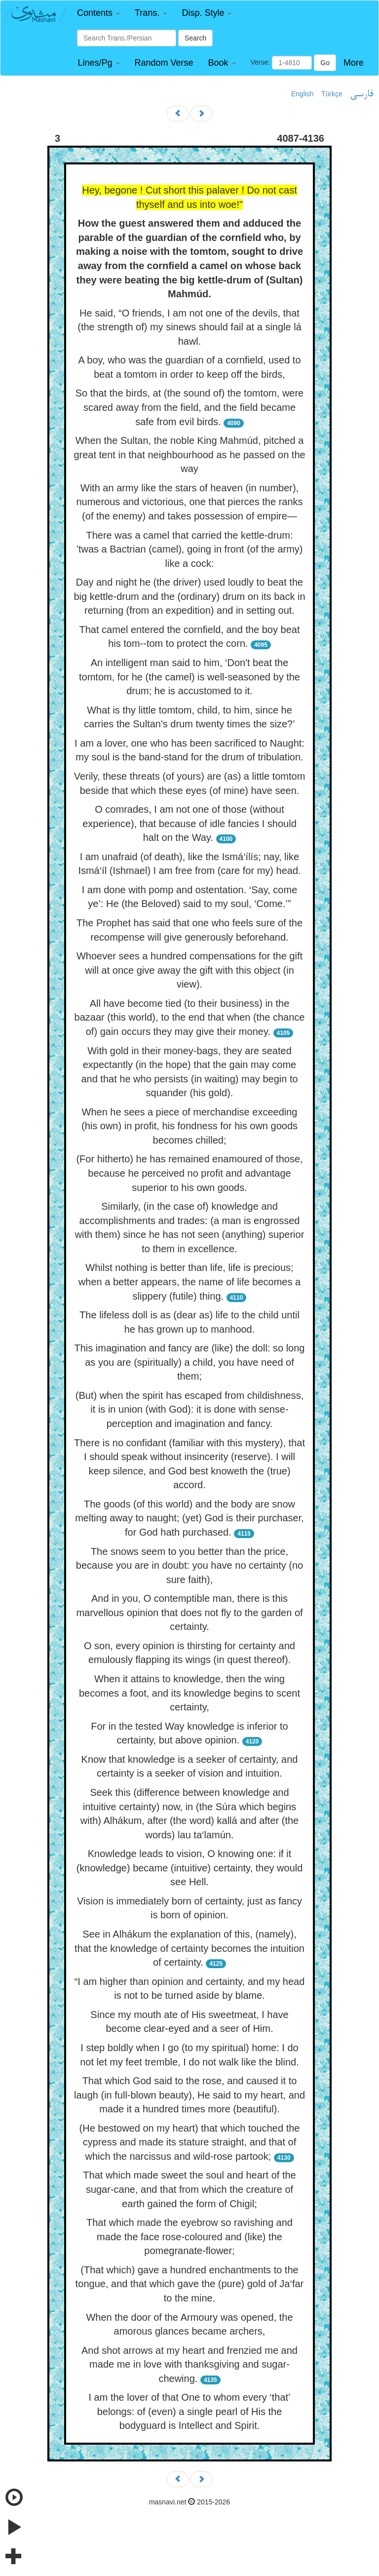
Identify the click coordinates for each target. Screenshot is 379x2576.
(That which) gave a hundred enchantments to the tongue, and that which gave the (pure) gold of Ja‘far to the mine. (190, 2283)
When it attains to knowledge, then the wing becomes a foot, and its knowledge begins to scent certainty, (189, 1692)
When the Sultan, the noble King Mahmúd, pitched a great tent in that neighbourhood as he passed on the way (189, 454)
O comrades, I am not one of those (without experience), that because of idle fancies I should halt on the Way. (189, 823)
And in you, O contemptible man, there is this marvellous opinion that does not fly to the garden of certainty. (189, 1612)
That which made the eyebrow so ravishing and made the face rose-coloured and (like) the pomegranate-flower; (189, 2236)
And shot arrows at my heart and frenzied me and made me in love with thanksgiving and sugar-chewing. (189, 2364)
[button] (98, 13)
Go (325, 63)
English (302, 94)
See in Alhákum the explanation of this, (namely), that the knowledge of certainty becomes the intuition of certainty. (189, 1948)
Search (195, 38)
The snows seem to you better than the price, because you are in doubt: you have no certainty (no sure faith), (189, 1565)
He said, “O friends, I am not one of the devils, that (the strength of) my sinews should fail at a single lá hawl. (189, 327)
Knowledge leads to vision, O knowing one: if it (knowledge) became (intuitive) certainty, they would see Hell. (189, 1867)
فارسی (361, 94)
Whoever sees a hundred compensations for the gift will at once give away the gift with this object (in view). (189, 970)
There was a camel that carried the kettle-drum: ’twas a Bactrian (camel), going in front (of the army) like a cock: (189, 549)
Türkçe (331, 94)
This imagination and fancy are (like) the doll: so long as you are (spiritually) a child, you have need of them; (190, 1362)
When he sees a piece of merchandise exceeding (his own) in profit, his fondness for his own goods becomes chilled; (189, 1126)
